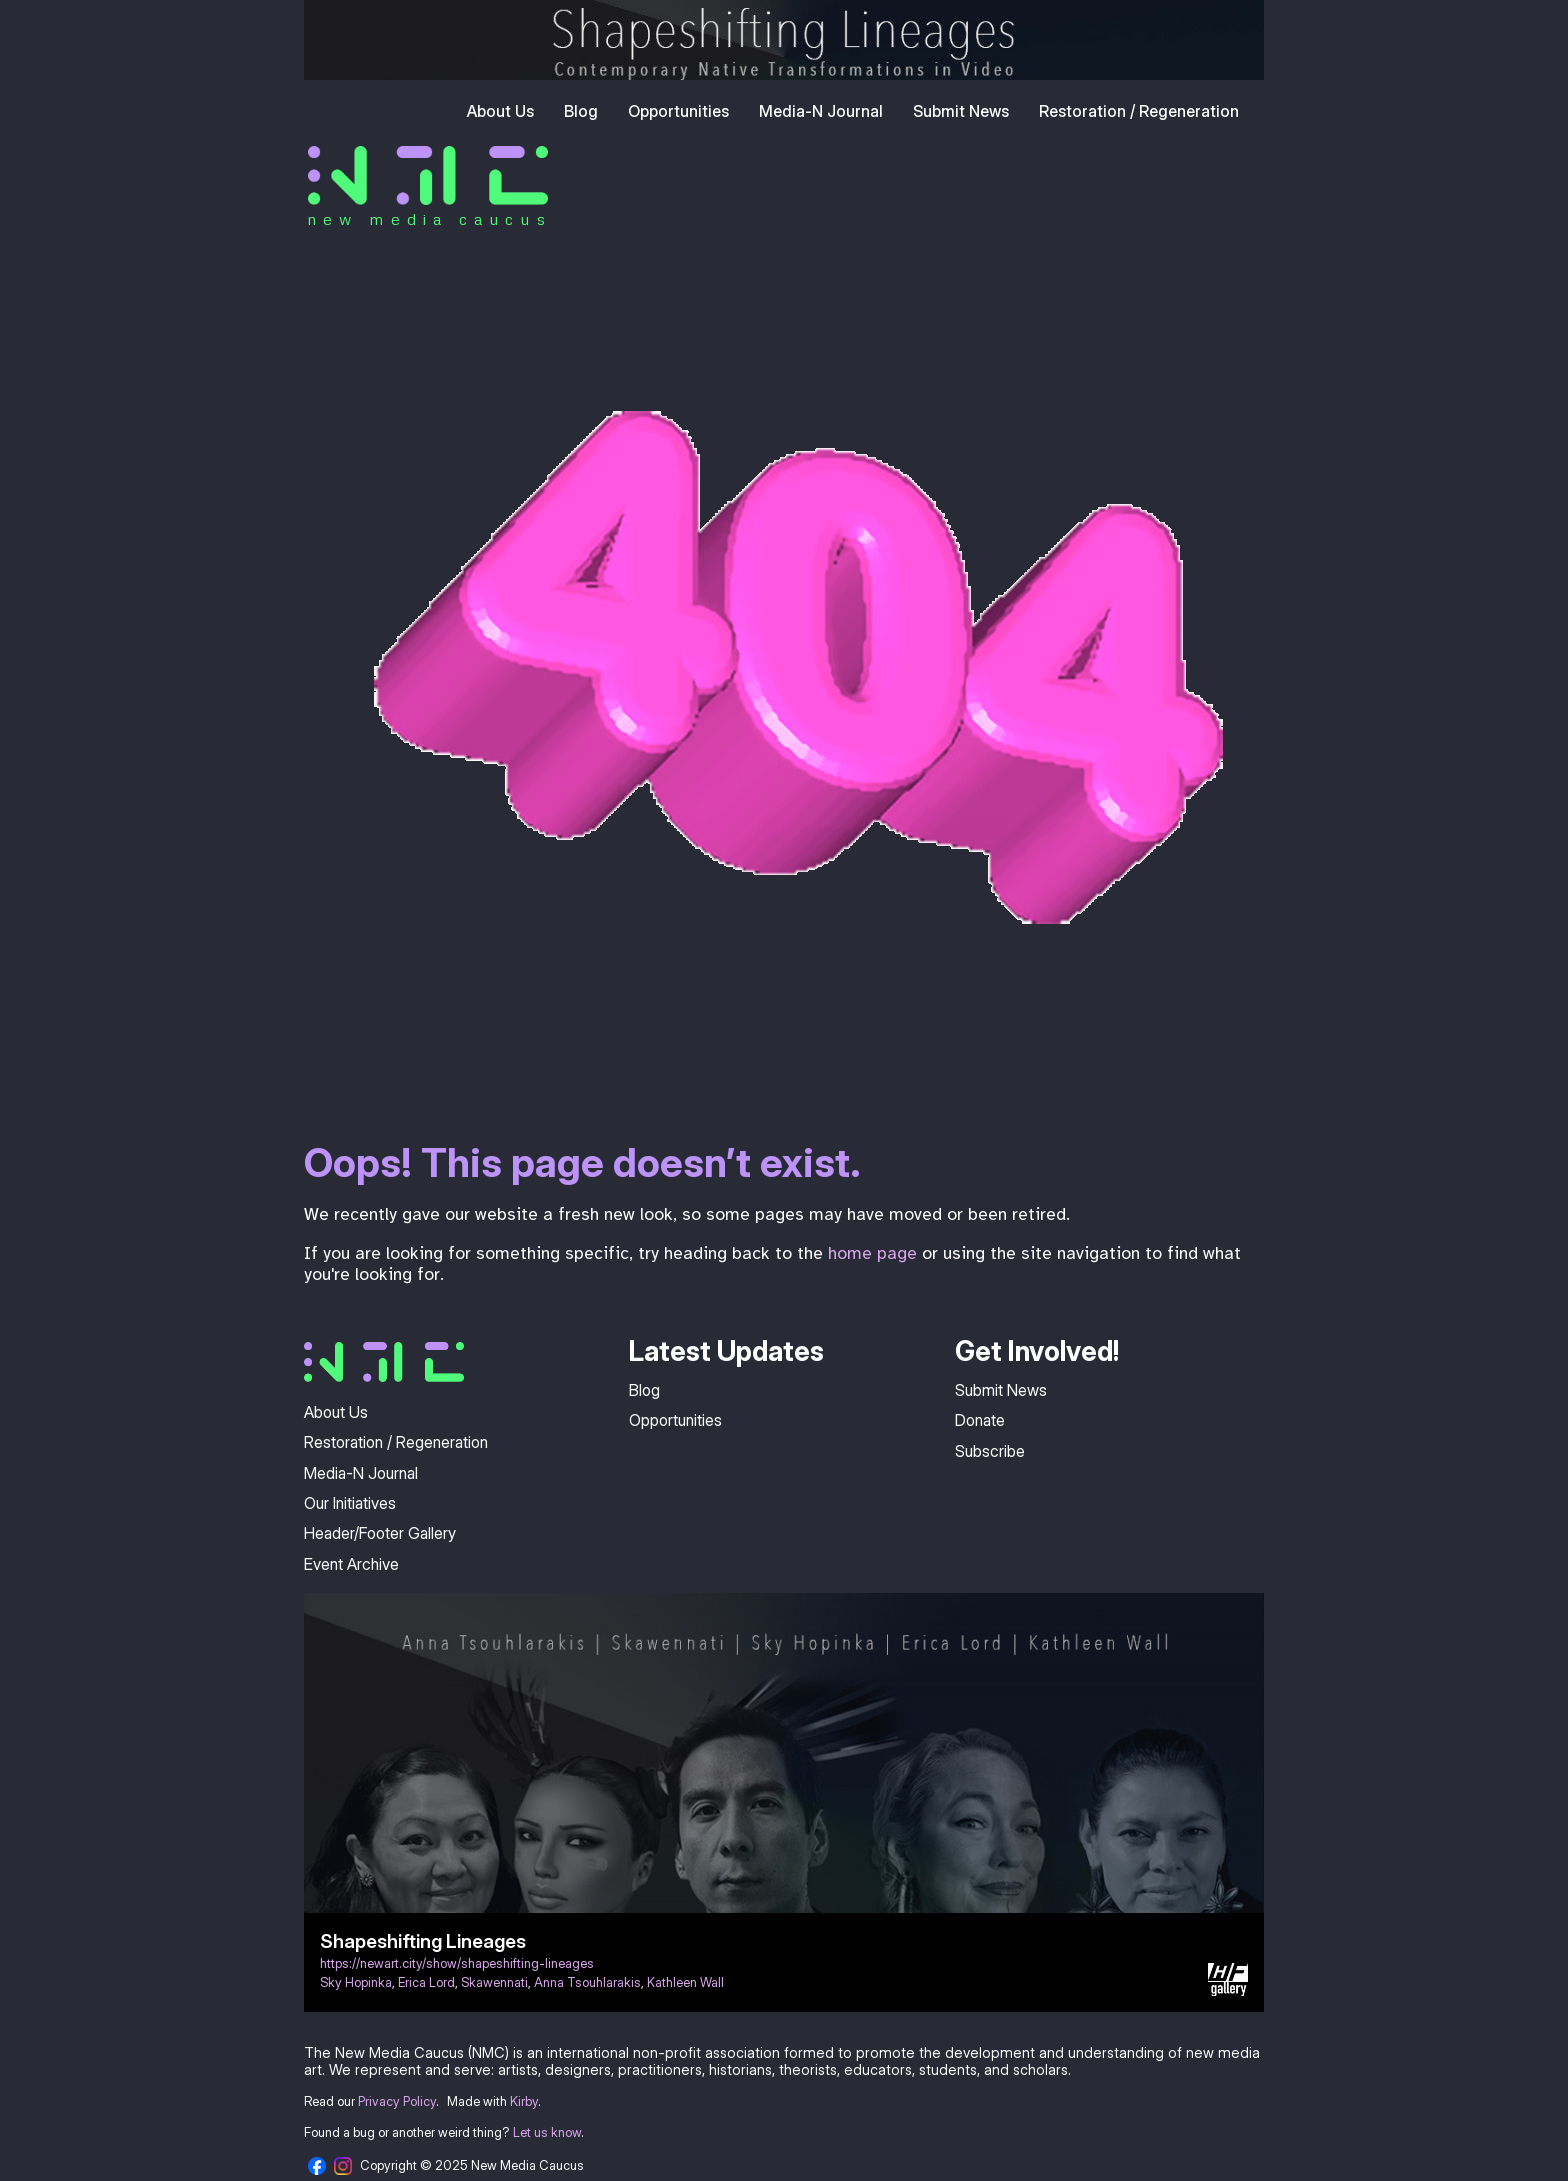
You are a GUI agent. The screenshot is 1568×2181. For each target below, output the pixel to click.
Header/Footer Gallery (380, 1533)
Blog (581, 111)
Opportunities (678, 111)
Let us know (547, 2132)
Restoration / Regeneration (1139, 111)
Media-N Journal (821, 111)
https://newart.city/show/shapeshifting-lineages (457, 1963)
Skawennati (494, 1982)
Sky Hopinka (356, 1982)
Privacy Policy (397, 2101)
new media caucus (429, 219)
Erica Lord (426, 1982)
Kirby (524, 2101)
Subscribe (990, 1451)
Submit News (961, 111)
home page (872, 1253)
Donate (980, 1420)
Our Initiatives (350, 1503)
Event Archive (351, 1564)
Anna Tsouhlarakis (587, 1982)
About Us (500, 111)
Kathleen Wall (685, 1982)
